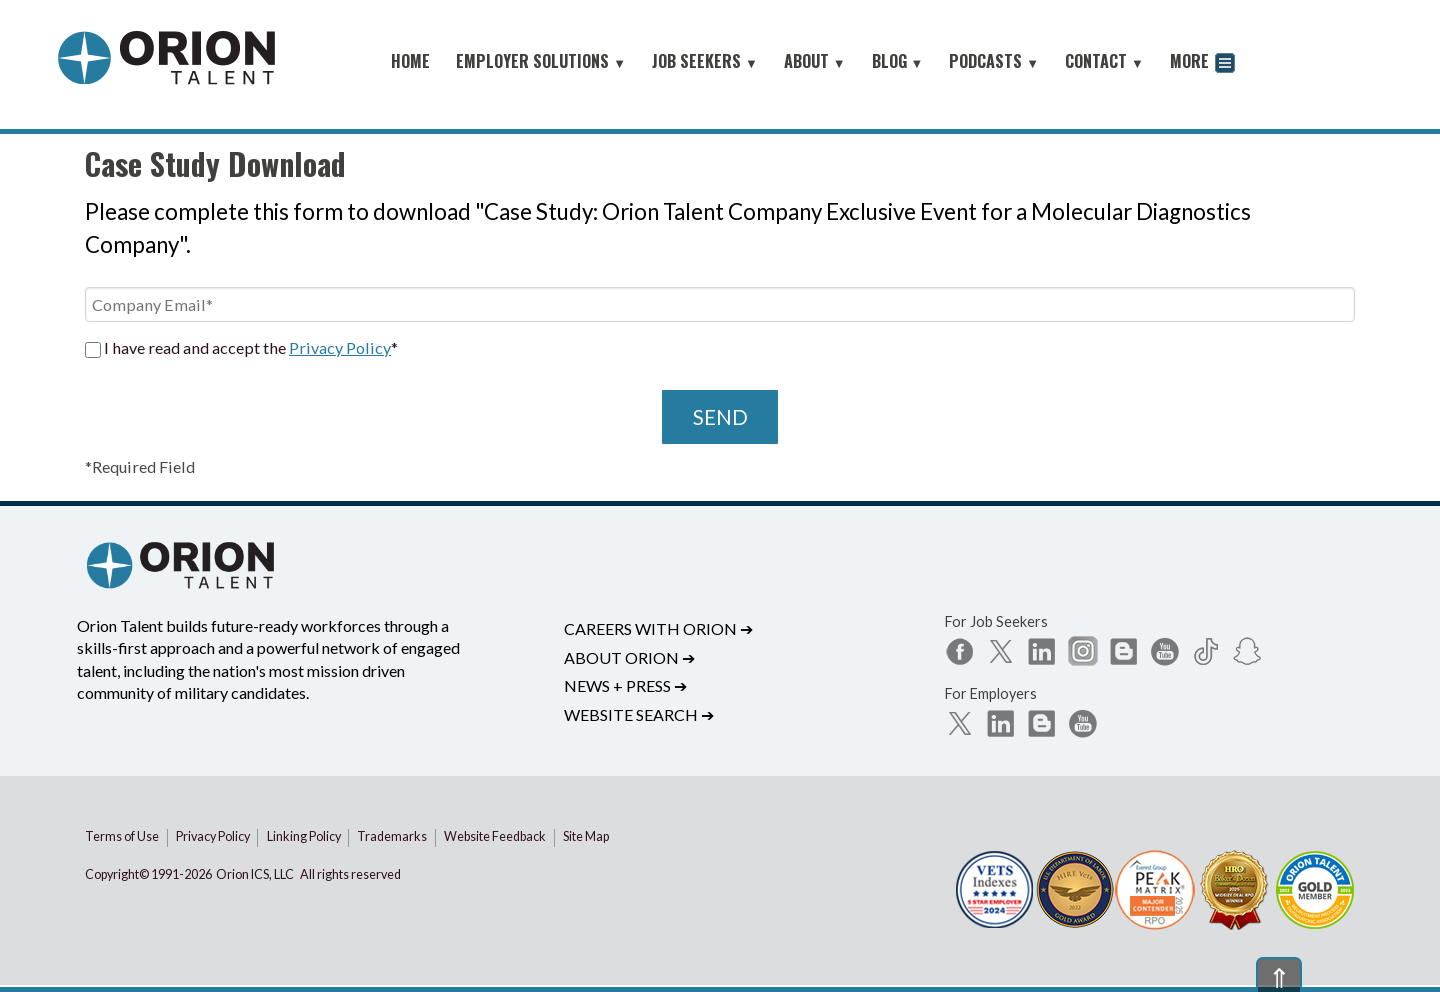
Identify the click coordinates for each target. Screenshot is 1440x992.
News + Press (625, 685)
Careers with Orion (658, 628)
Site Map (586, 836)
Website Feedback (495, 836)
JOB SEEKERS (705, 61)
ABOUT (815, 61)
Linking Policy (304, 836)
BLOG (898, 61)
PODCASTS (994, 61)
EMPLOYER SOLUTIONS (541, 61)
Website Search (639, 714)
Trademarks (392, 836)
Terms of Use (122, 836)
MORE (1202, 63)
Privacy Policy (340, 347)
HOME (410, 61)
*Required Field (140, 466)
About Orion (629, 657)
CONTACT (1104, 61)
